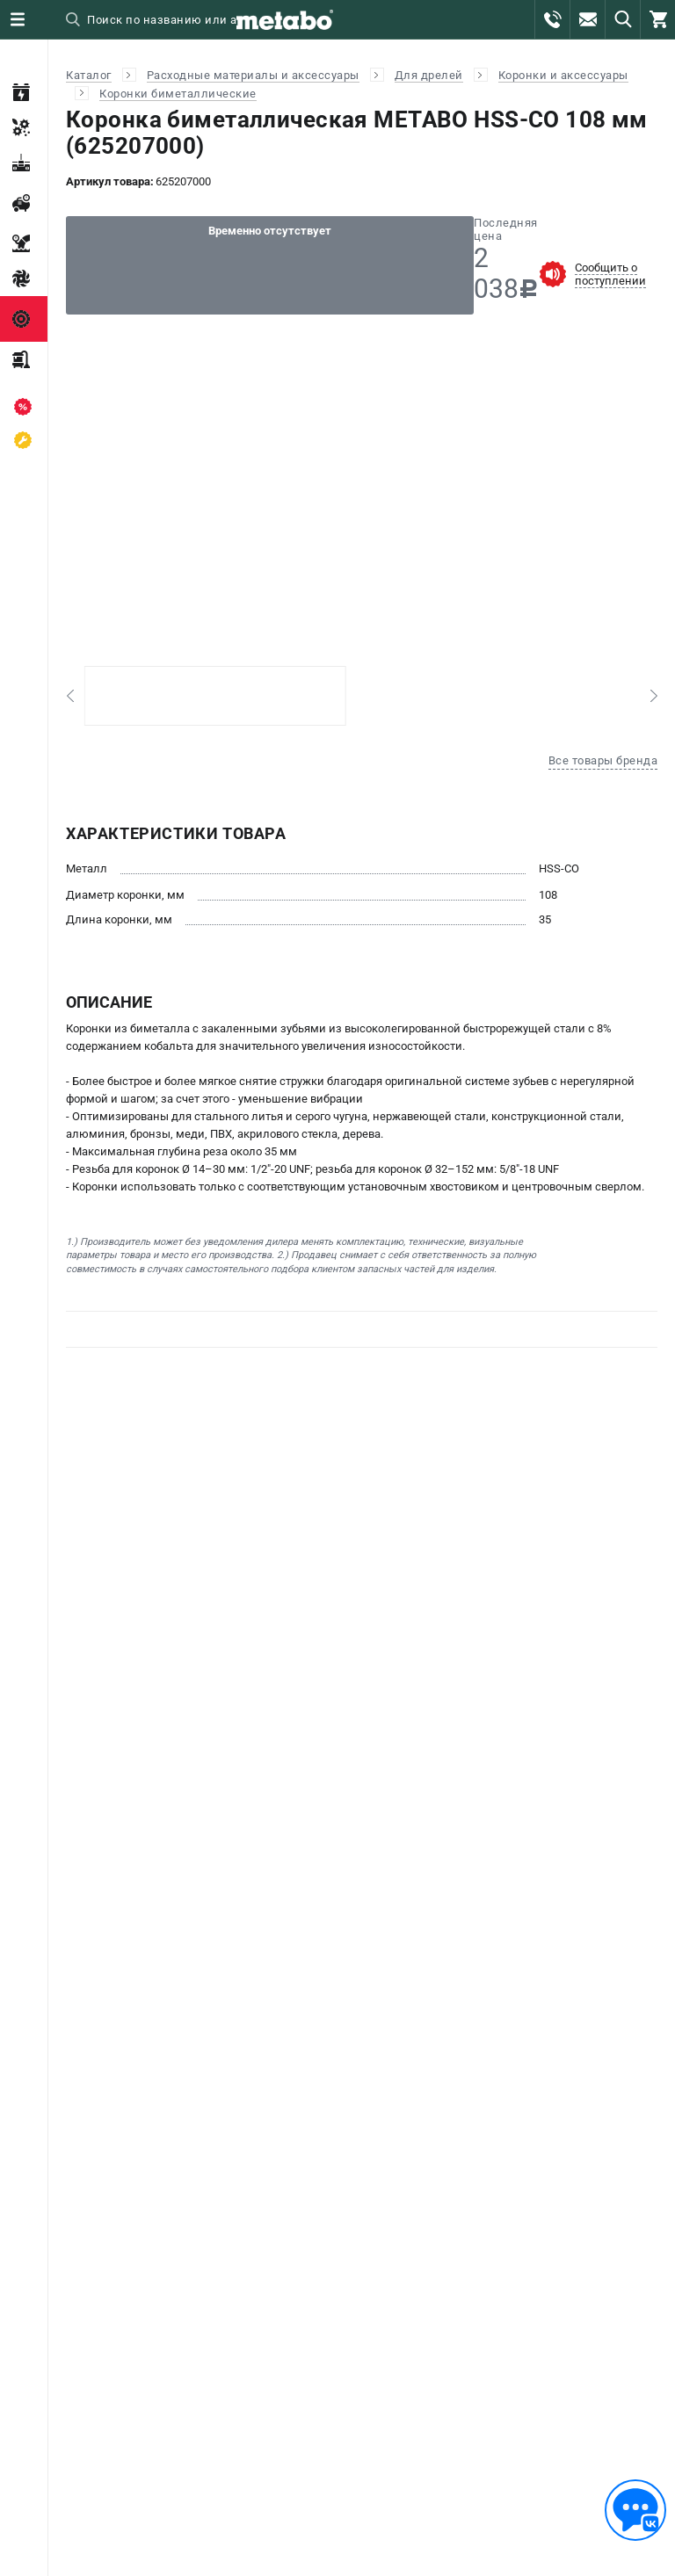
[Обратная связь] (635, 2510)
